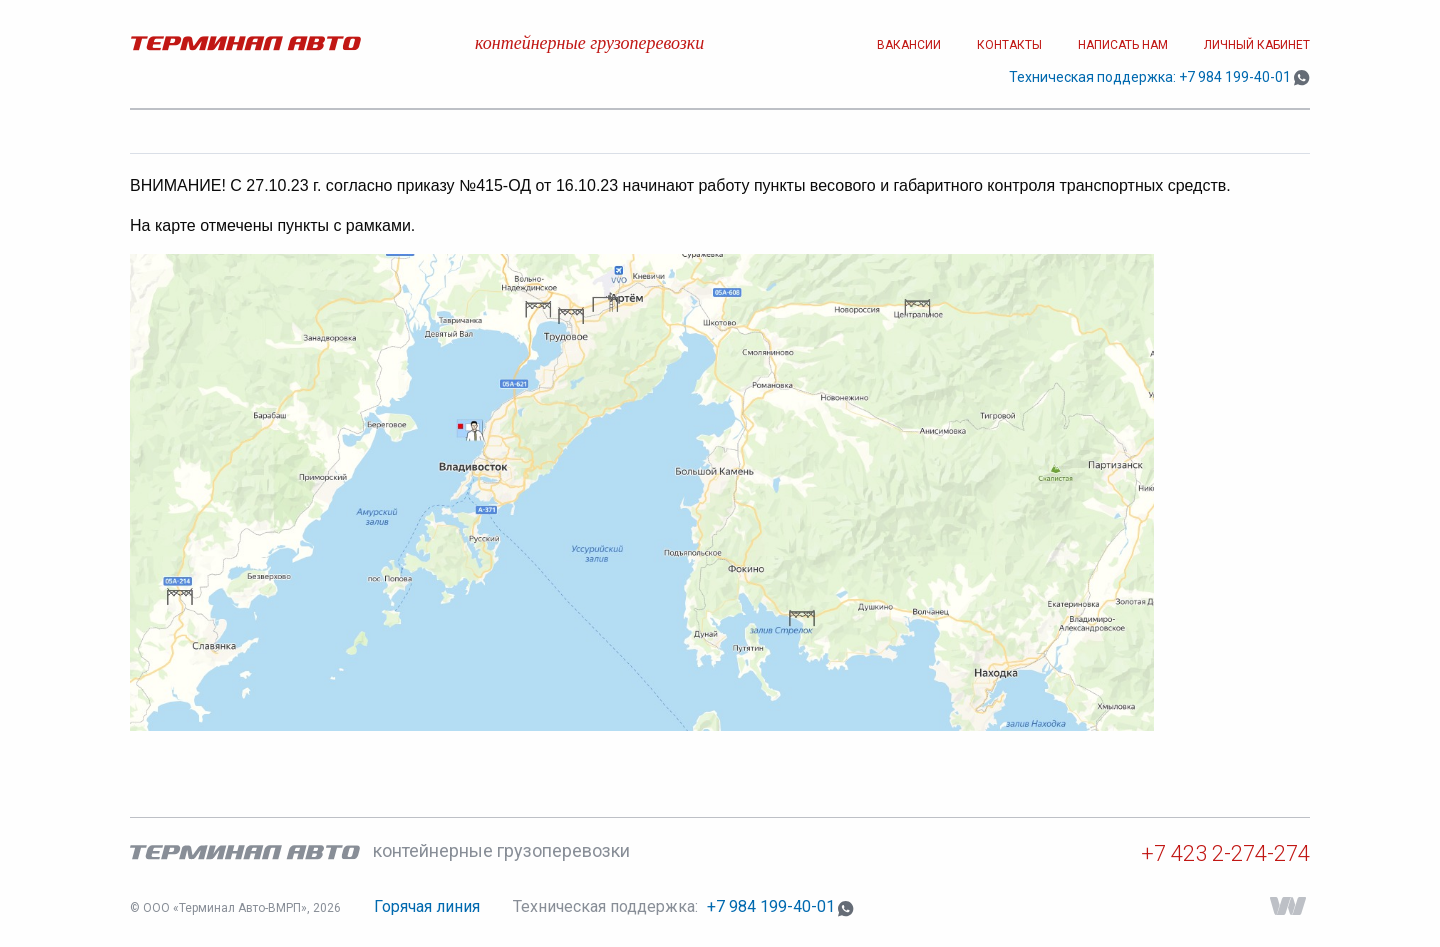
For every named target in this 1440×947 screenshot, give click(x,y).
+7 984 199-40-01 (1235, 77)
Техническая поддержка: (607, 906)
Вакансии (909, 45)
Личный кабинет (1257, 45)
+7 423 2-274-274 (1225, 853)
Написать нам (1123, 45)
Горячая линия (427, 906)
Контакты (1009, 45)
